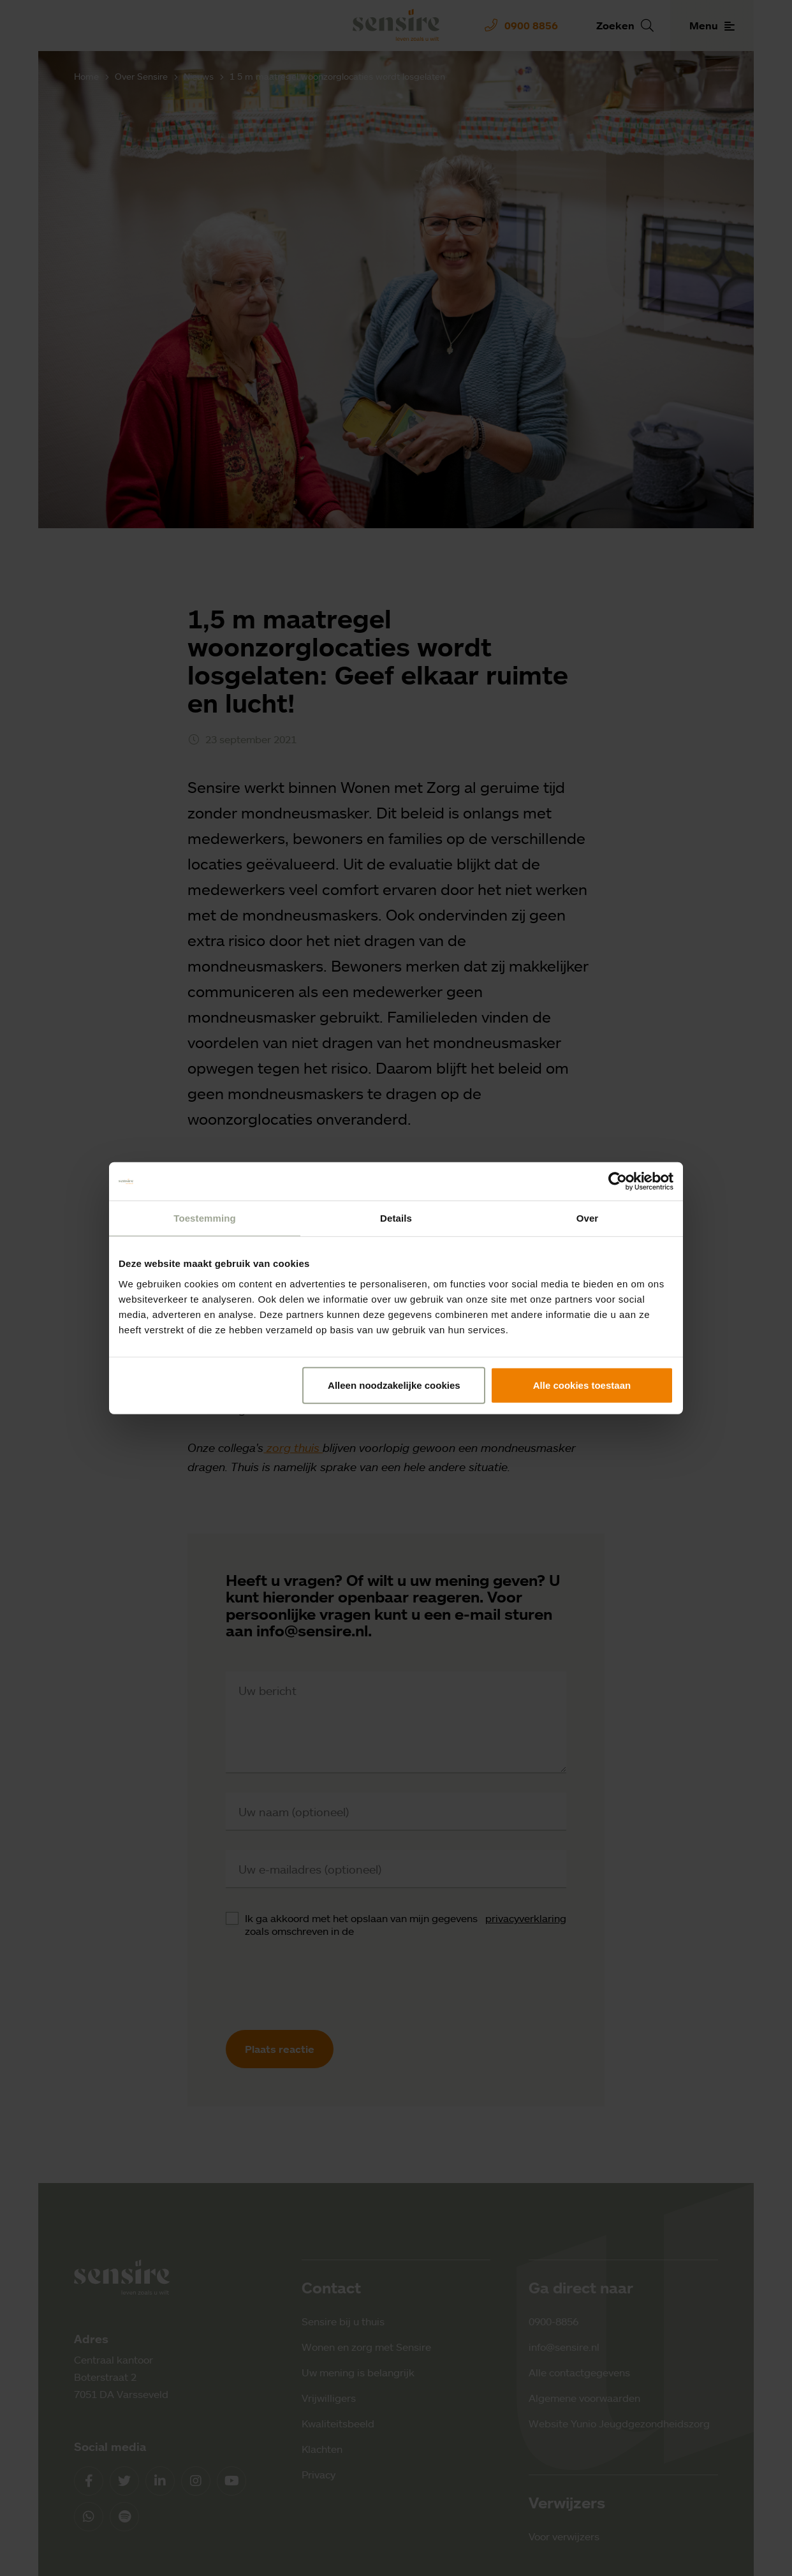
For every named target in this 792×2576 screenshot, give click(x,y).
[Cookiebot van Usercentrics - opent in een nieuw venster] (617, 1181)
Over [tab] (587, 1218)
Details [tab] (396, 1218)
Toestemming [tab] (204, 1218)
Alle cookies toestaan (582, 1384)
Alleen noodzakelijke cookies (394, 1384)
